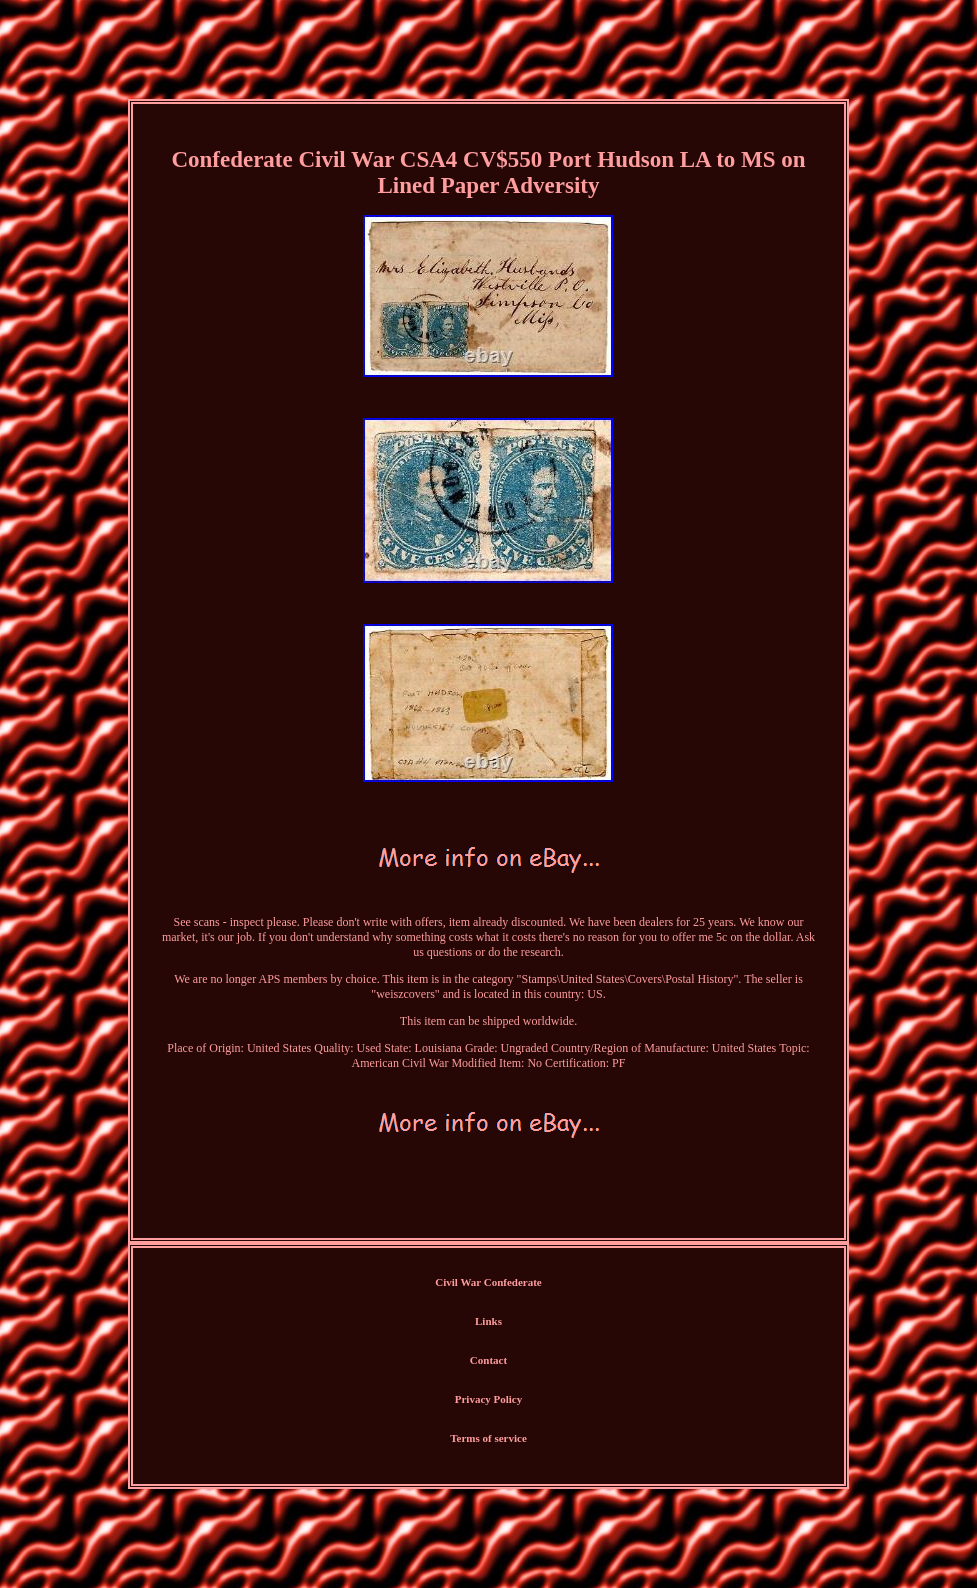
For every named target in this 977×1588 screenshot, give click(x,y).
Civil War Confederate (488, 1282)
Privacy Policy (489, 1399)
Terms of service (488, 1438)
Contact (488, 1360)
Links (488, 1321)
